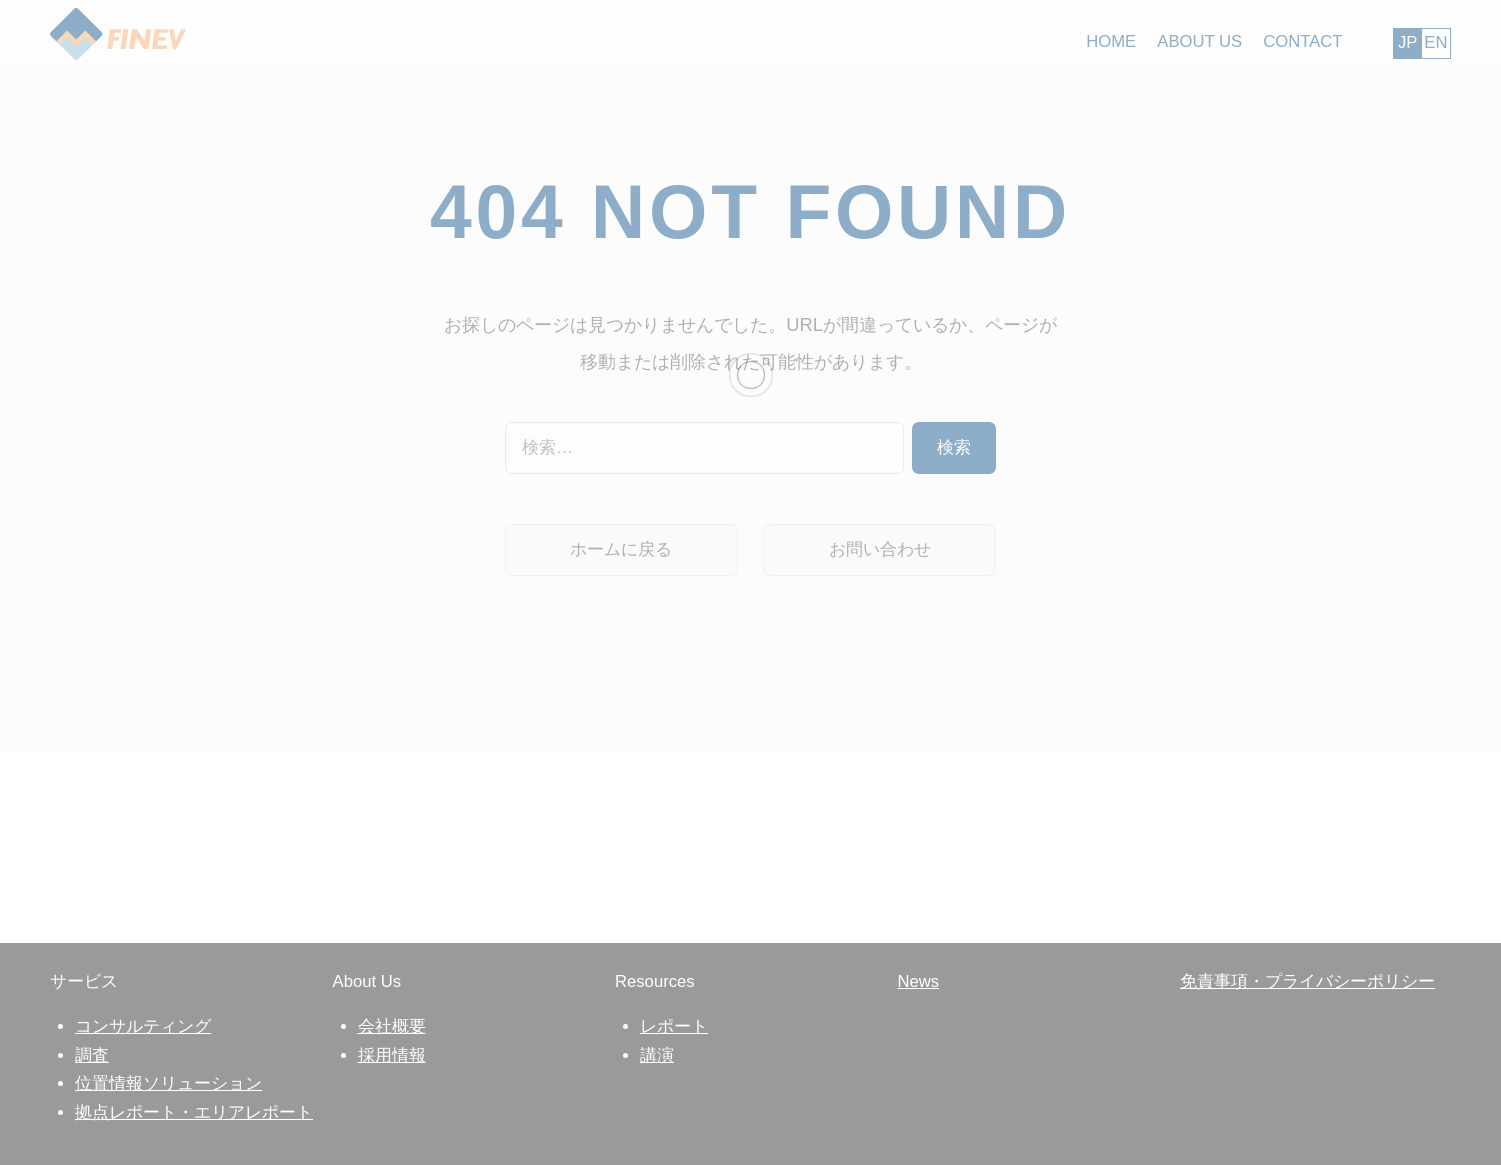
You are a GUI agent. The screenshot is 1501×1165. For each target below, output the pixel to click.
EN (1435, 42)
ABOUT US (1199, 41)
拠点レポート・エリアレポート (194, 1112)
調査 (92, 1055)
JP (1407, 42)
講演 (657, 1055)
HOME (1111, 41)
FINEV (118, 35)
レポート (674, 1026)
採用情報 (392, 1055)
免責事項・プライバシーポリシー (1307, 981)
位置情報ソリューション (168, 1083)
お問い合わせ (880, 549)
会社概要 (392, 1026)
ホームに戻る (621, 549)
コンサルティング (143, 1026)
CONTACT (1302, 41)
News (918, 981)
